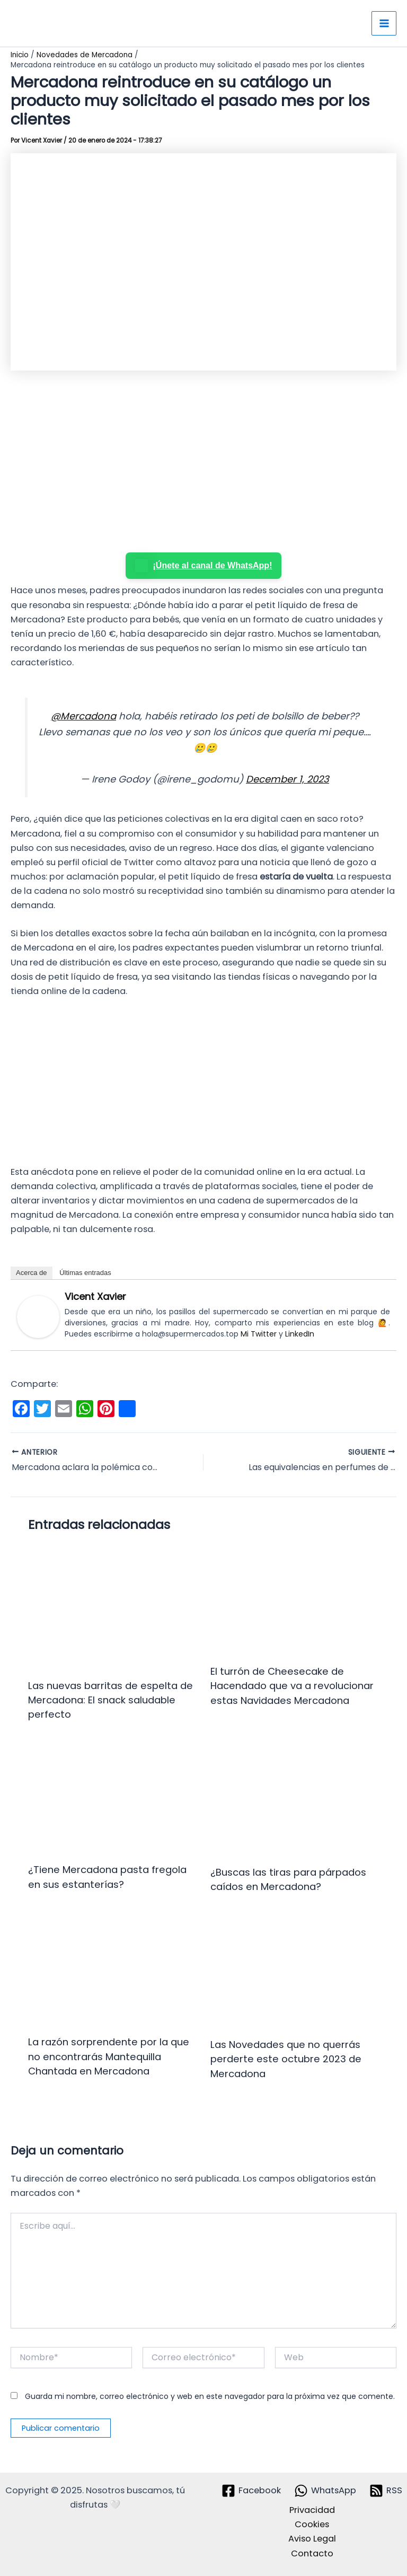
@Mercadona (83, 716)
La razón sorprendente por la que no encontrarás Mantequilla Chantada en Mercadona (108, 2056)
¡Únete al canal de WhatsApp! (203, 565)
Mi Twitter (259, 1334)
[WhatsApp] (324, 2491)
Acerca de (31, 1273)
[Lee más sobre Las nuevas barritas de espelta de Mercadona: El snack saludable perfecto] (112, 1607)
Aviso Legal (312, 2539)
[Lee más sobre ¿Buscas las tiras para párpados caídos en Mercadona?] (294, 1799)
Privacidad (312, 2510)
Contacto (312, 2553)
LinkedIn (299, 1334)
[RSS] (386, 2491)
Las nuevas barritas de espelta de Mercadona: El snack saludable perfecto (110, 1699)
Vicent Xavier (95, 1296)
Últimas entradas (85, 1273)
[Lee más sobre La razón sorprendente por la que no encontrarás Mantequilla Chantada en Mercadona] (112, 1970)
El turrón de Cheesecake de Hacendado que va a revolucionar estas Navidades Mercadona (292, 1686)
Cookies (312, 2524)
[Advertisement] (203, 462)
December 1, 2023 (287, 779)
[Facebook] (251, 2491)
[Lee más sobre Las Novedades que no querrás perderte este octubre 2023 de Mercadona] (294, 1972)
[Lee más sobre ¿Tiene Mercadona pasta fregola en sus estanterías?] (112, 1798)
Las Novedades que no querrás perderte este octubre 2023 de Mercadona (285, 2059)
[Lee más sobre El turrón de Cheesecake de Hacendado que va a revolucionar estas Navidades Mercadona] (294, 1600)
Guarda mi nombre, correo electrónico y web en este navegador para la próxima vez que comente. (210, 2396)
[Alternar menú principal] (383, 23)
